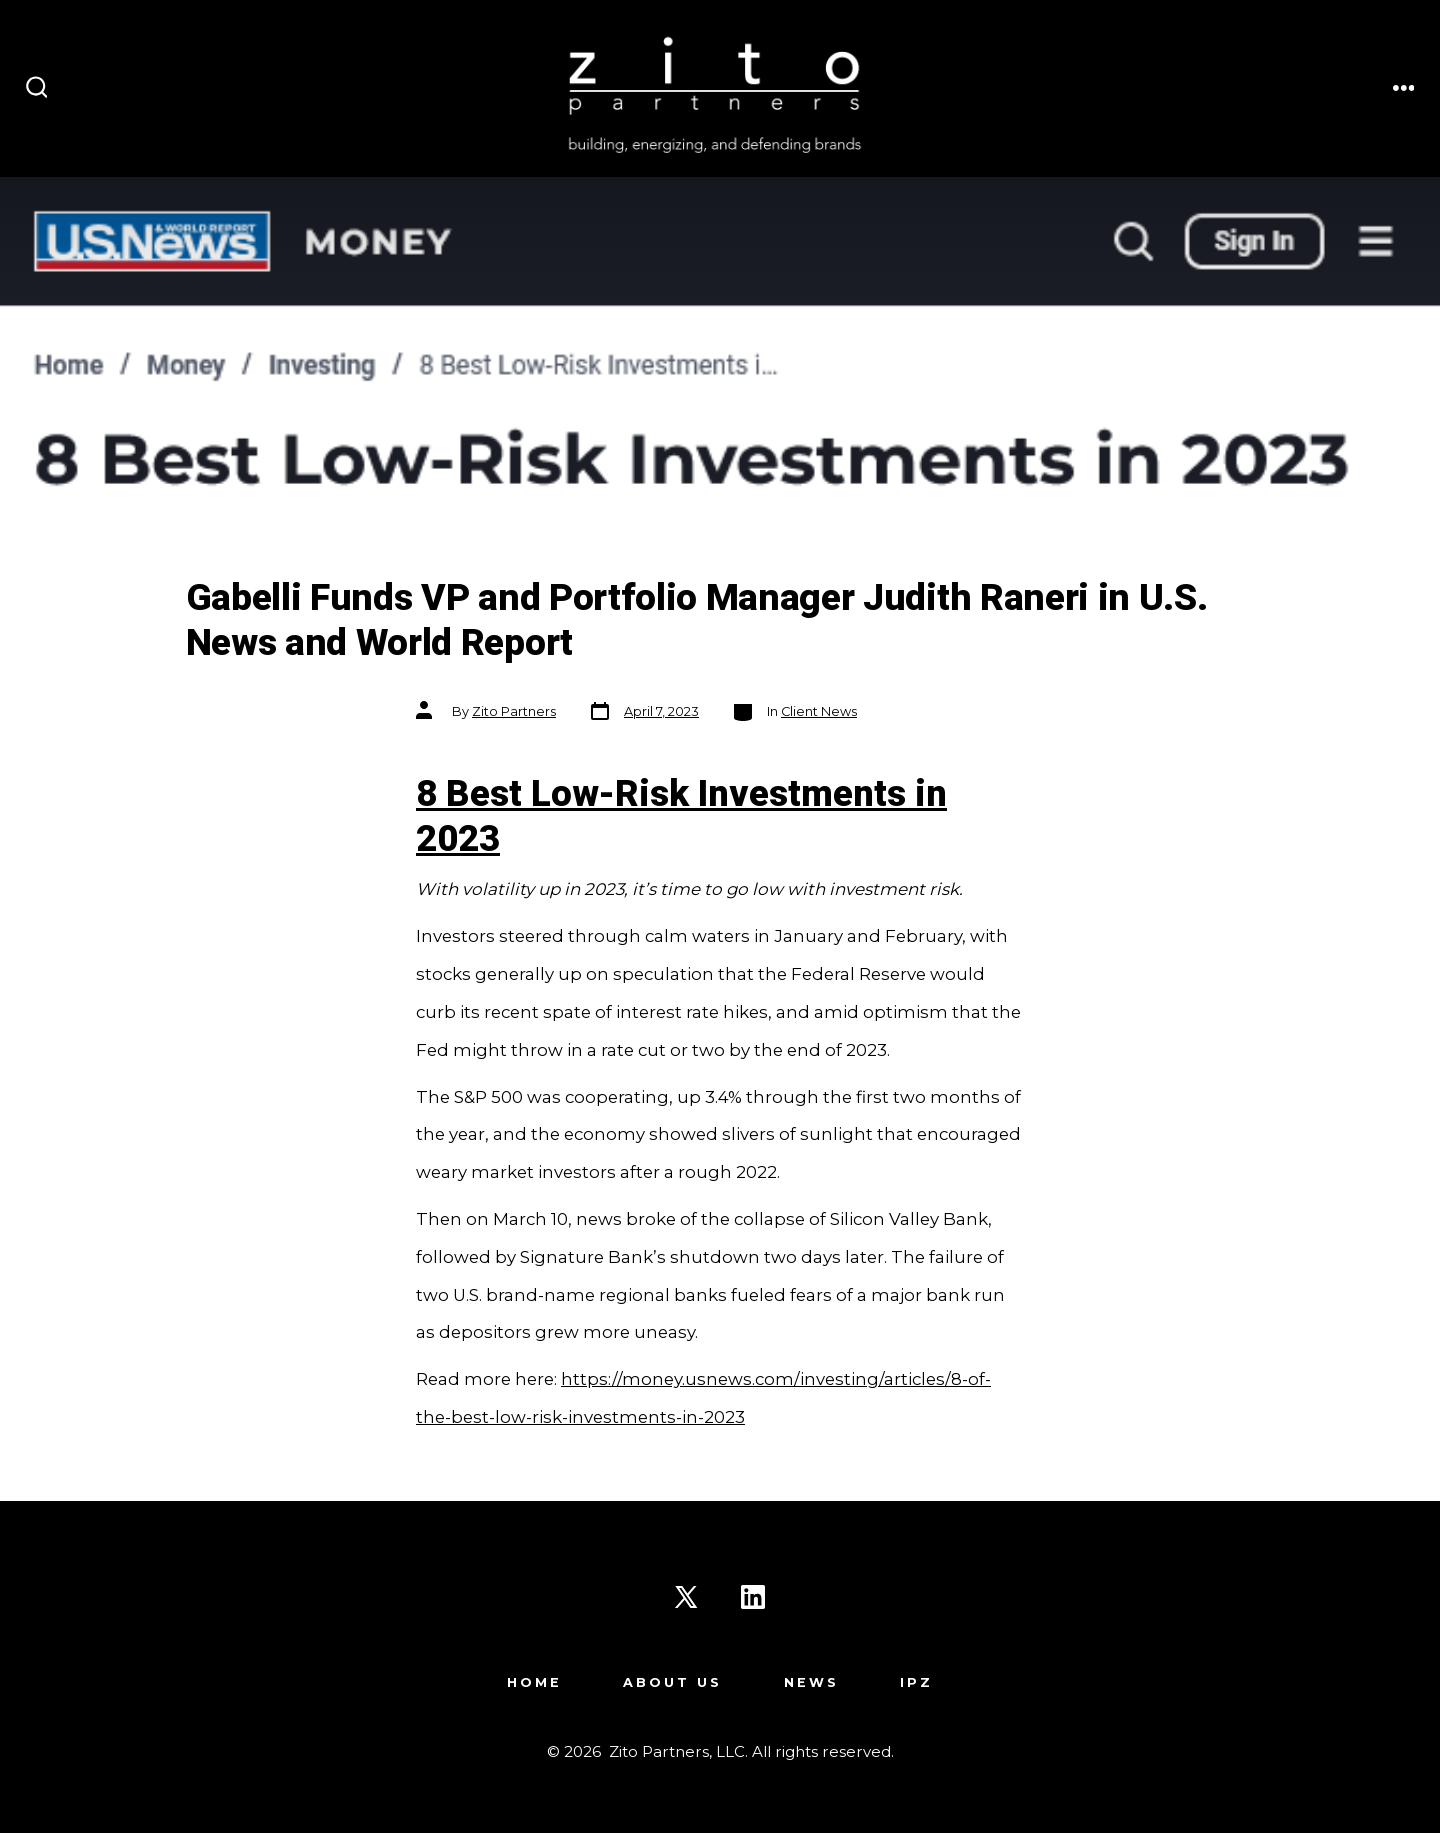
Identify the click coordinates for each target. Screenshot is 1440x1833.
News (811, 1682)
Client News (819, 711)
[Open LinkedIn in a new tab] (753, 1597)
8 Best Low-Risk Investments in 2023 (681, 816)
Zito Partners (514, 711)
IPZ (916, 1682)
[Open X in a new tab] (686, 1597)
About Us (672, 1682)
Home (534, 1682)
